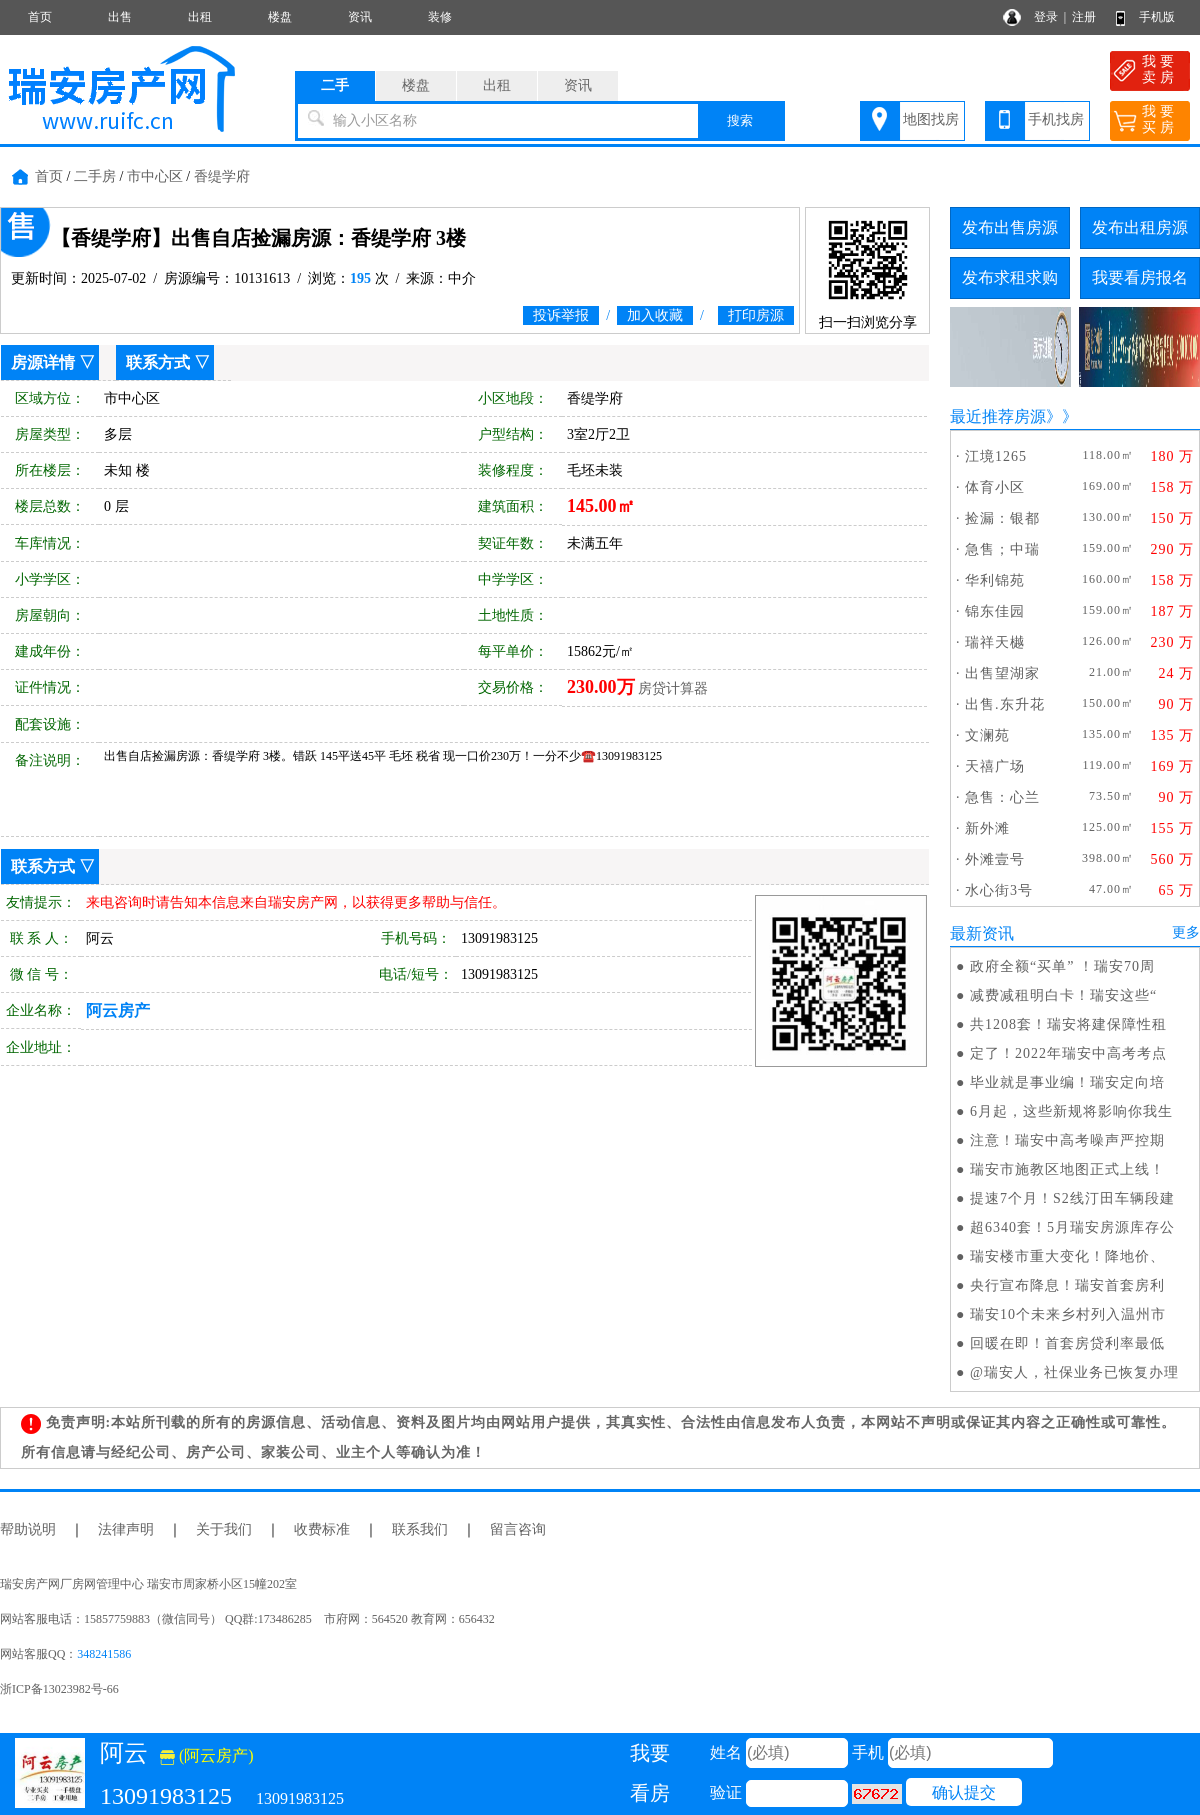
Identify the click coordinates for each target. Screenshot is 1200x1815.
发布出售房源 (1010, 227)
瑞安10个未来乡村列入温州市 (1068, 1314)
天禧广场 (995, 766)
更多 (1186, 932)
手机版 (1157, 17)
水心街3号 (999, 890)
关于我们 (224, 1529)
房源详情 (43, 362)
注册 (1084, 17)
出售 (120, 17)
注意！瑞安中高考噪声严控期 (1067, 1140)
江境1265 (996, 456)
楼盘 (280, 17)
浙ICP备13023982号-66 (59, 1689)
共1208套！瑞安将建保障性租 (1068, 1024)
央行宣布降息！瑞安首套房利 (1067, 1285)
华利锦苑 (995, 580)
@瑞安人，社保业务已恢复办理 (1074, 1372)
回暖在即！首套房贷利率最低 (1067, 1343)
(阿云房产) (207, 1755)
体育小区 (995, 487)
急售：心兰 (1002, 797)
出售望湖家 (1002, 673)
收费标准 (322, 1529)
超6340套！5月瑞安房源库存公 (1072, 1227)
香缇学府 (222, 176)
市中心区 (155, 176)
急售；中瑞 (1002, 549)
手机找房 (1056, 119)
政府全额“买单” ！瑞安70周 (1062, 966)
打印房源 (756, 315)
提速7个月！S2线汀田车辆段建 (1072, 1198)
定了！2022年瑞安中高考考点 (1068, 1053)
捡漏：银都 (1002, 518)
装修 (440, 17)
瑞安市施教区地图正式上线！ (1067, 1169)
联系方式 (158, 362)
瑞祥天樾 (995, 642)
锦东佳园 (995, 611)
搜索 (740, 120)
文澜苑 (987, 735)
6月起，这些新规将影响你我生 (1071, 1111)
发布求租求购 (1010, 277)
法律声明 (126, 1529)
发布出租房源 (1140, 227)
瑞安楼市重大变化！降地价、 (1067, 1256)
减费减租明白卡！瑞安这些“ (1063, 995)
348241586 (104, 1654)
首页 (40, 17)
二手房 (95, 176)
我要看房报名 (1140, 277)
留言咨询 (518, 1529)
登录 (1046, 17)
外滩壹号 (995, 859)
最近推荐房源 (998, 416)
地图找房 (931, 119)
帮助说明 (28, 1529)
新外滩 (987, 828)
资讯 (360, 17)
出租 (200, 17)
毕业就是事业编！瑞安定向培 (1067, 1082)
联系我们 (420, 1529)
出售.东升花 (1005, 704)
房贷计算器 (673, 688)
